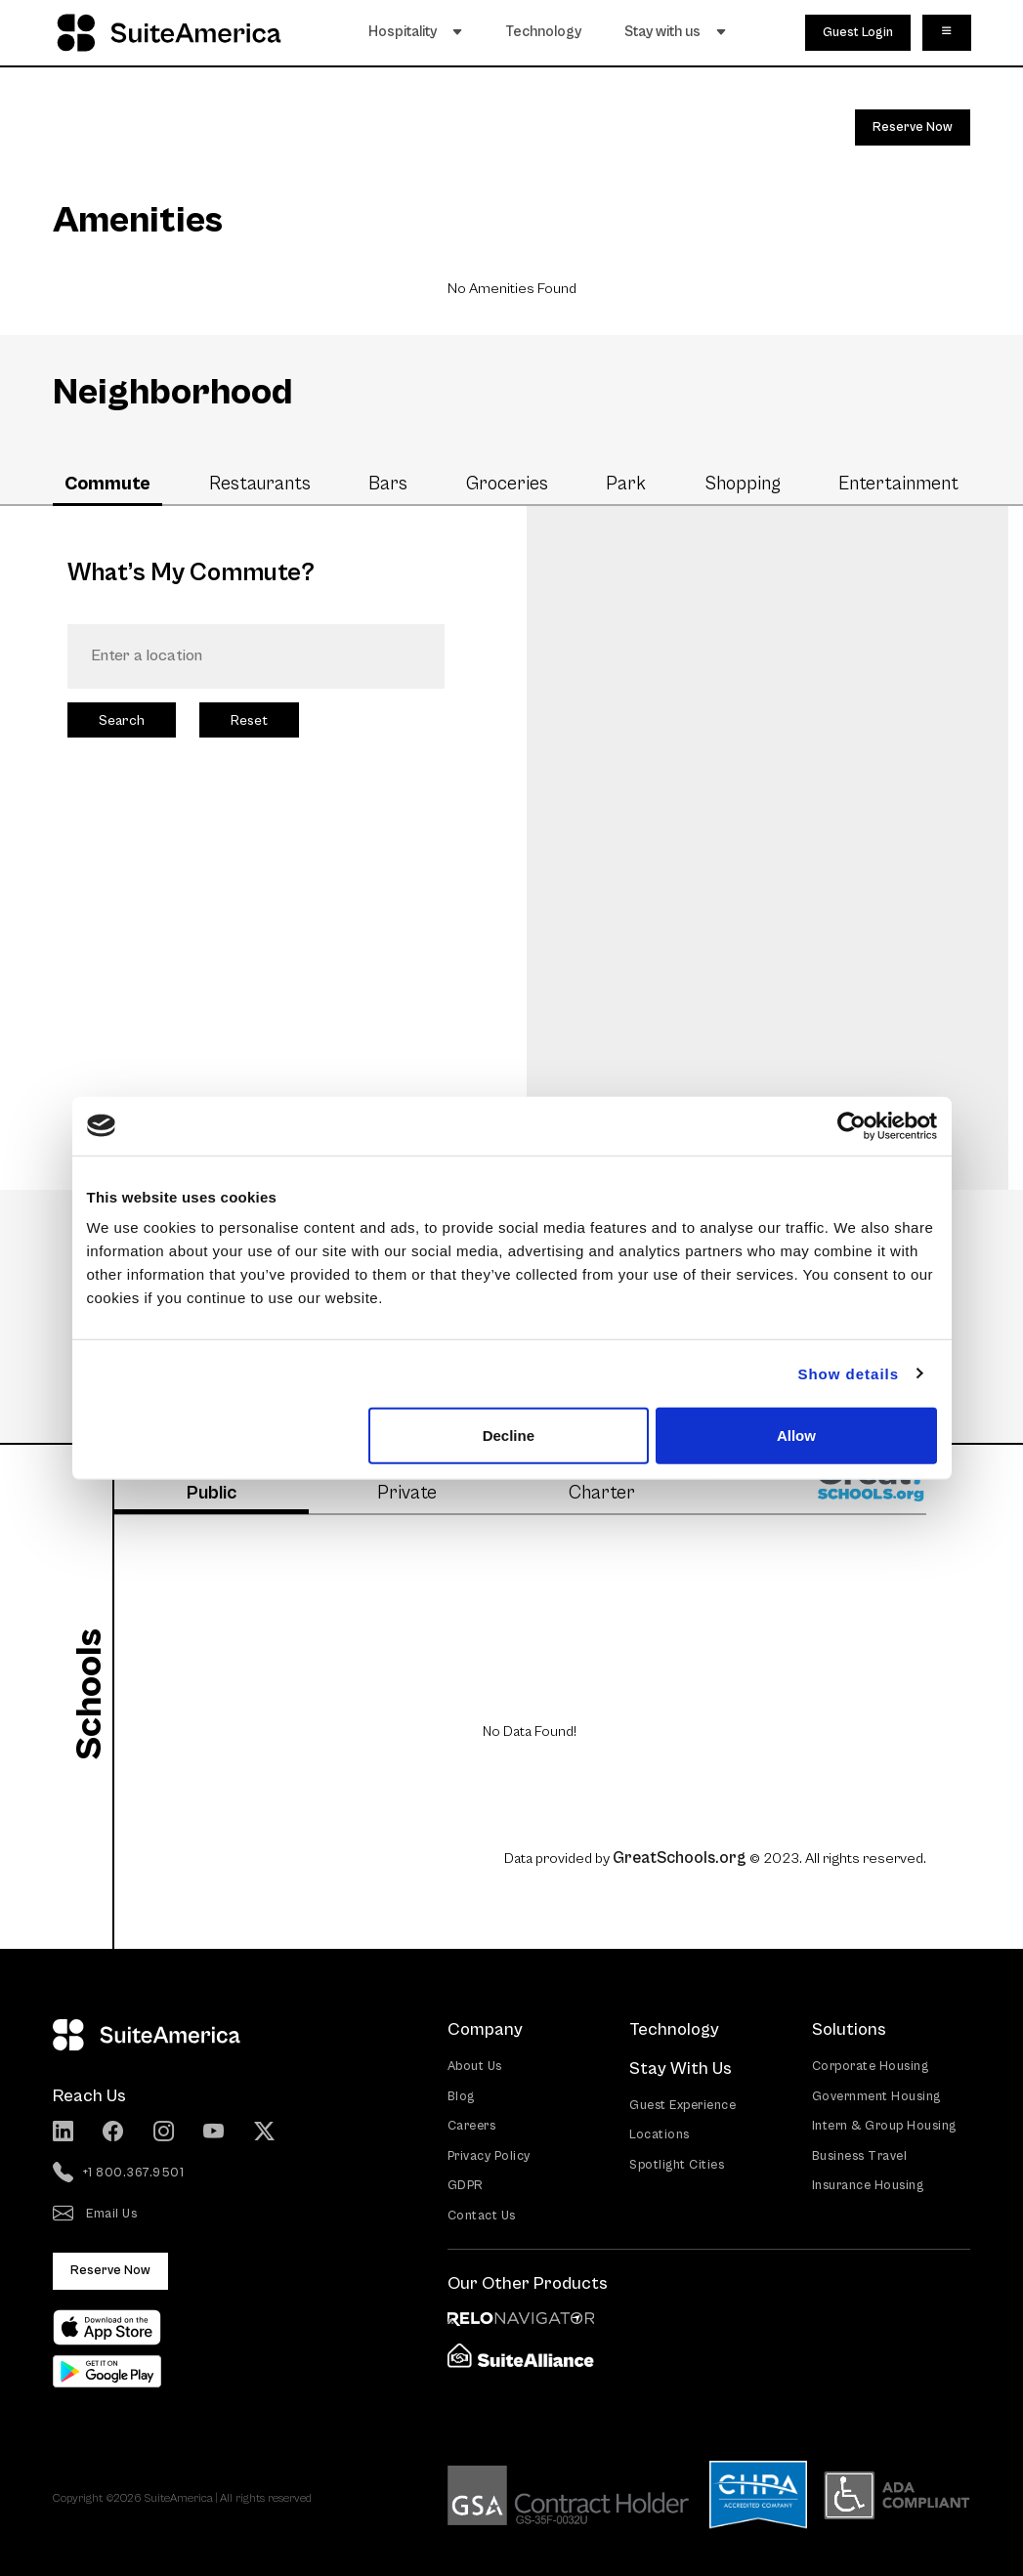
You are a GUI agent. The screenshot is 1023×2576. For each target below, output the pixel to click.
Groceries (507, 483)
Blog (461, 2095)
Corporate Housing (870, 2065)
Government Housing (876, 2095)
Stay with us (679, 30)
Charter (602, 1492)
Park (626, 483)
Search (122, 720)
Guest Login (858, 30)
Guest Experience (682, 2103)
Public (211, 1492)
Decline (508, 1435)
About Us (475, 2065)
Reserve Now (913, 127)
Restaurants (260, 483)
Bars (387, 483)
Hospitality (419, 30)
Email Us (95, 2213)
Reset (249, 720)
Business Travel (860, 2154)
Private (407, 1492)
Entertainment (898, 483)
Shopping (742, 483)
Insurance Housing (868, 2184)
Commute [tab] (107, 483)
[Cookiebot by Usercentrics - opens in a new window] (851, 1125)
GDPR (466, 2184)
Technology (547, 30)
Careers (472, 2125)
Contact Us (482, 2214)
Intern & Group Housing (884, 2125)
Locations (659, 2134)
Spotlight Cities (676, 2163)
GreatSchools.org (679, 1857)
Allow (796, 1435)
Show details (848, 1373)
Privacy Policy (489, 2154)
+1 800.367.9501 (119, 2172)
